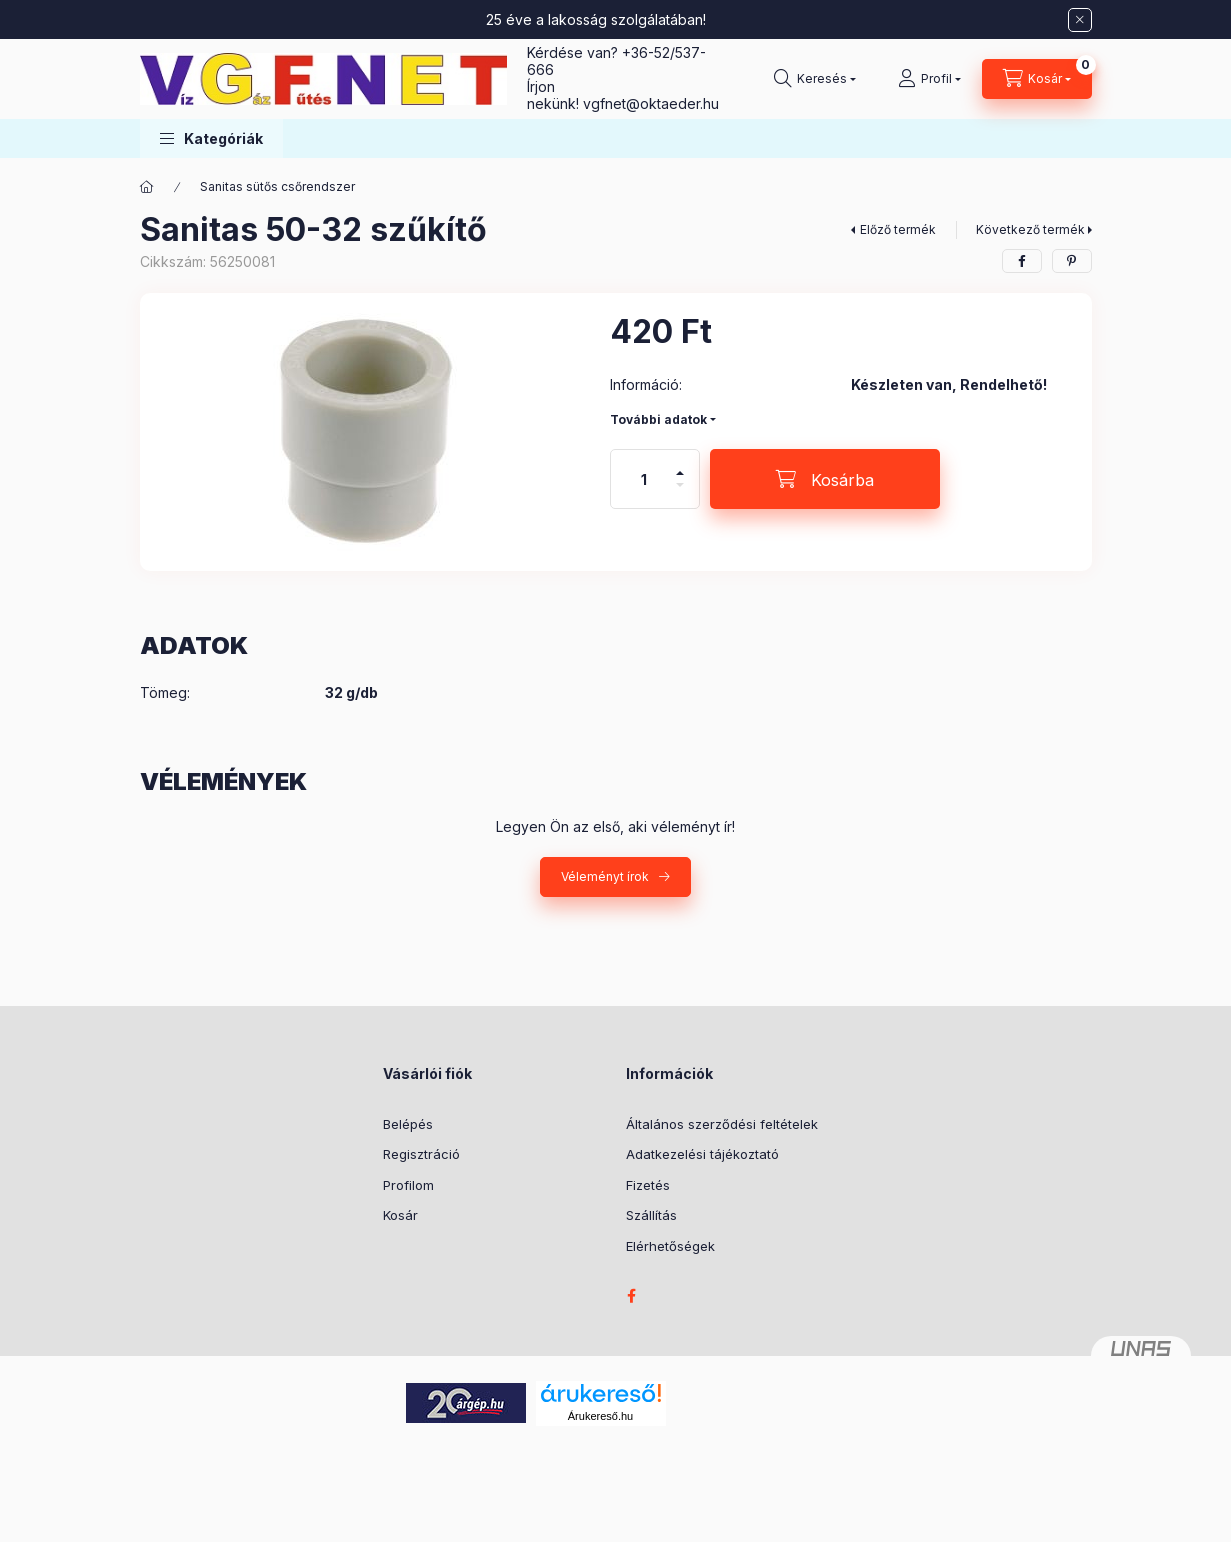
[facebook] (1022, 261)
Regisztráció (421, 1154)
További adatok (658, 419)
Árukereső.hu (600, 1416)
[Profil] (929, 79)
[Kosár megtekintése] (1037, 79)
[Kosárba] (825, 479)
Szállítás (651, 1215)
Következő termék (1030, 229)
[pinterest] (1072, 261)
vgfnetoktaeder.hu (651, 103)
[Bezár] (1080, 20)
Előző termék (898, 229)
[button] (211, 138)
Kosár (400, 1215)
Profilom (408, 1185)
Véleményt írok (605, 876)
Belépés (408, 1124)
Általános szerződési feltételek (722, 1124)
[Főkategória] (147, 187)
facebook (632, 1296)
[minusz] (680, 493)
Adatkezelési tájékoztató (702, 1154)
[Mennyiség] (644, 479)
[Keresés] (815, 79)
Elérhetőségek (670, 1246)
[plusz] (680, 464)
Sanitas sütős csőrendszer (277, 186)
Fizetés (648, 1185)
